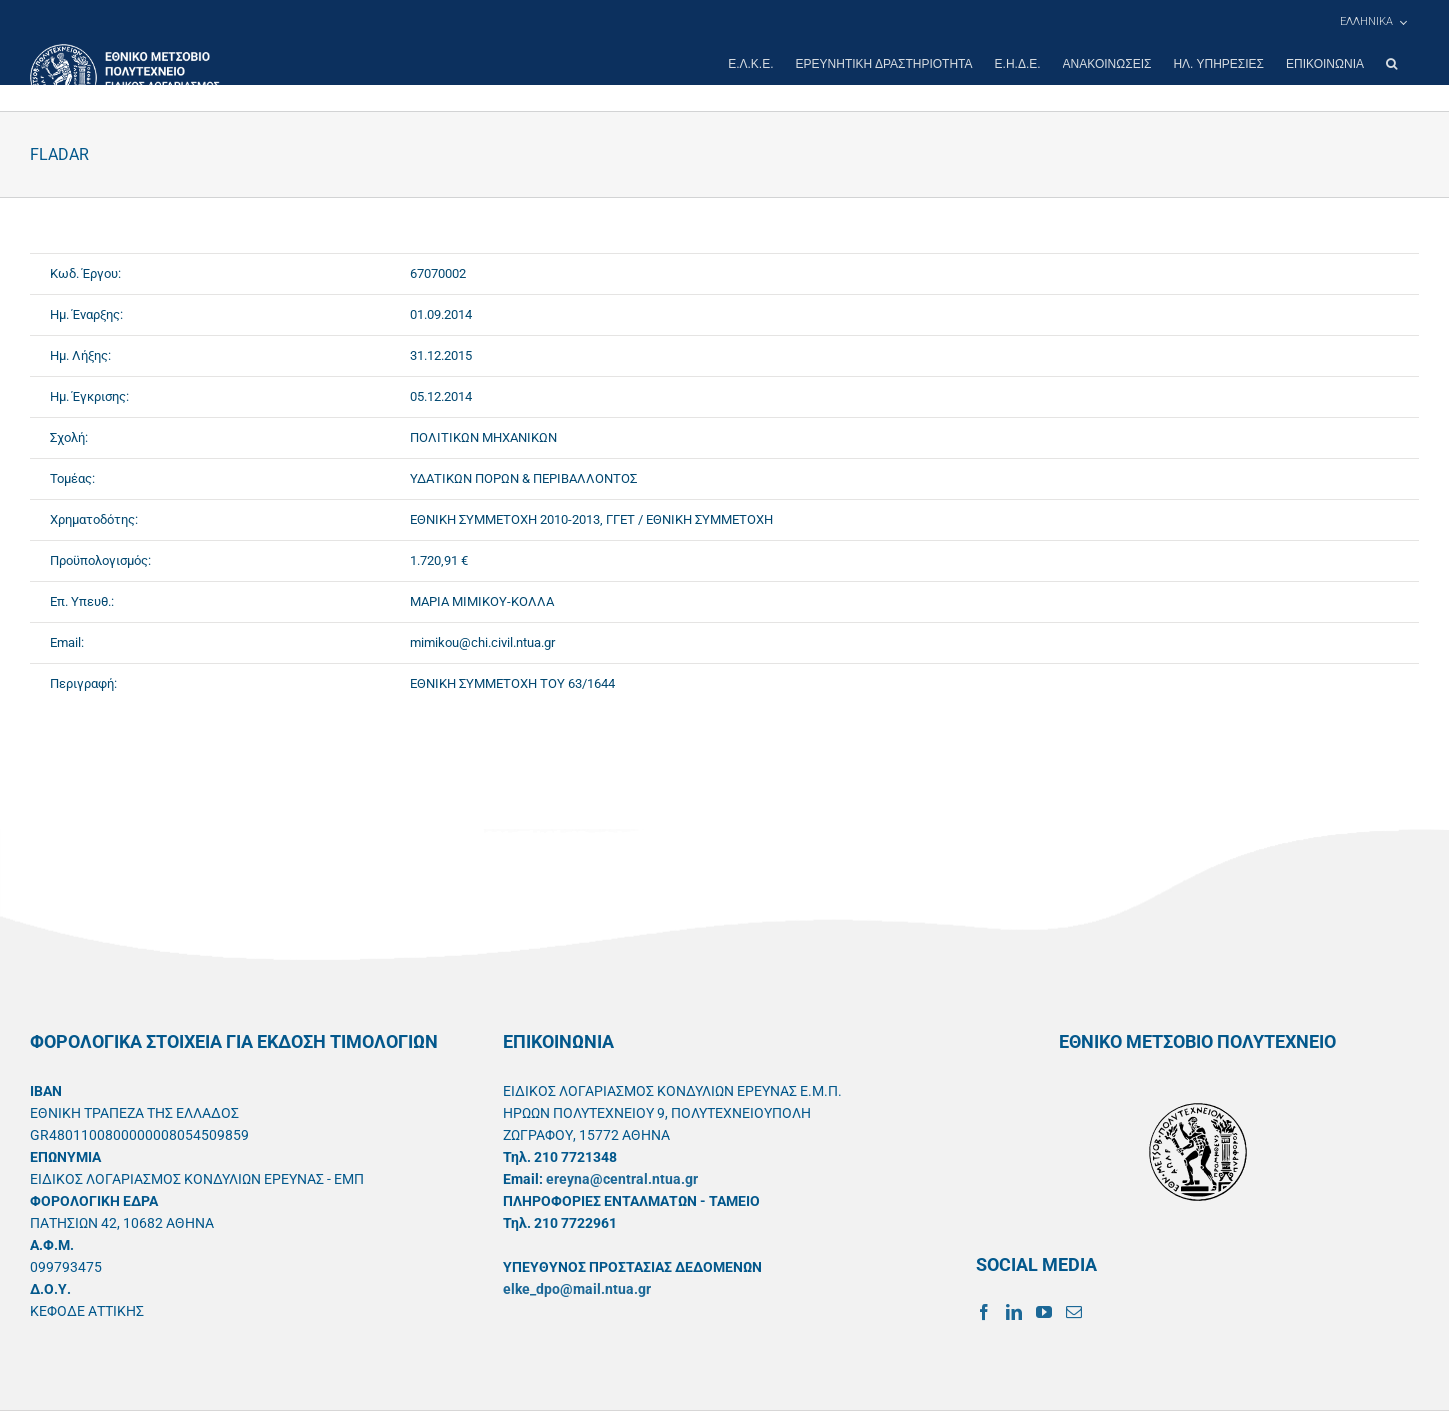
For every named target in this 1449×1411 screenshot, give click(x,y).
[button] (1391, 64)
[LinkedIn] (1014, 1312)
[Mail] (1074, 1312)
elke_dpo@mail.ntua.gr (577, 1289)
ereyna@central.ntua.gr (622, 1179)
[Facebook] (984, 1312)
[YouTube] (1044, 1312)
